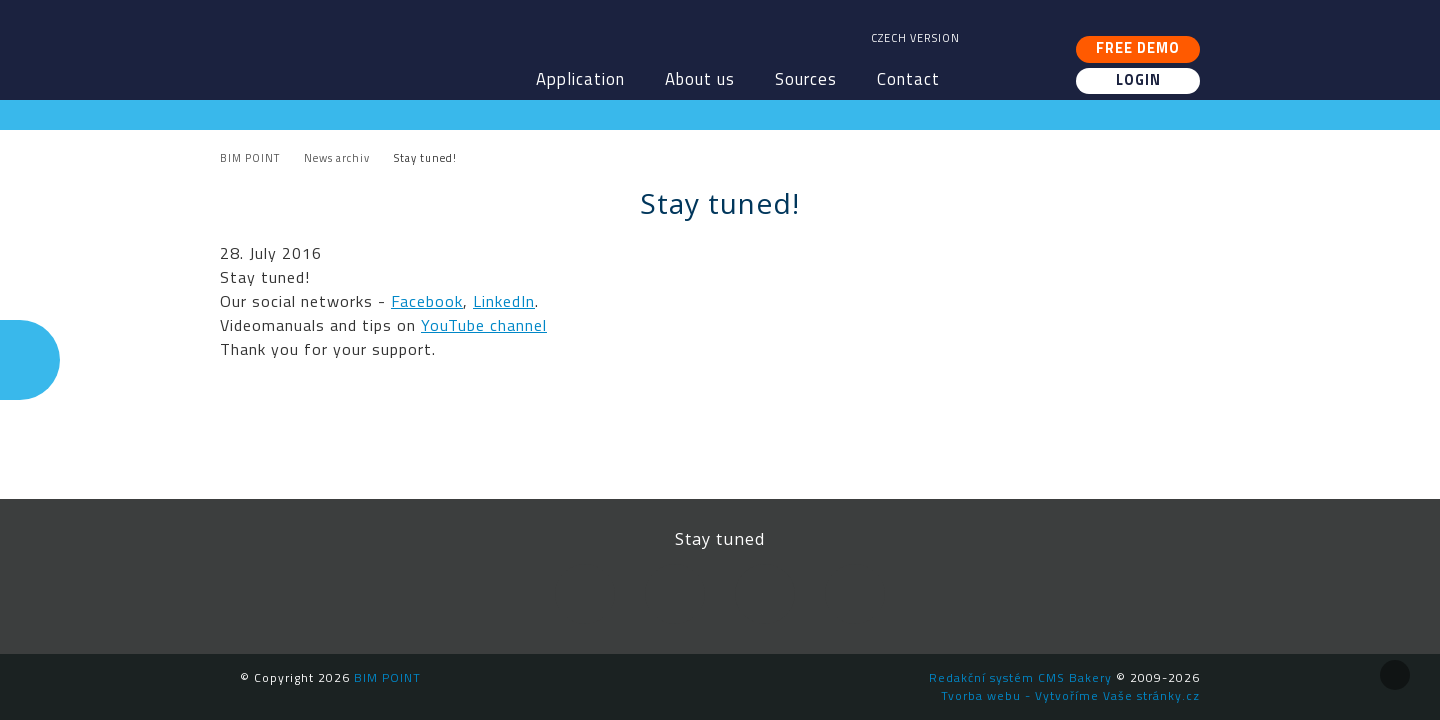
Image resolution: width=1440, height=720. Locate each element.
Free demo (1138, 48)
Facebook (427, 301)
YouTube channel (484, 325)
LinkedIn (504, 301)
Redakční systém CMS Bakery (1020, 677)
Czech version (915, 38)
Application (580, 79)
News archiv (337, 158)
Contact (908, 79)
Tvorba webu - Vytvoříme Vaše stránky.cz (1070, 695)
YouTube (765, 594)
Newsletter (855, 594)
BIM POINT (355, 40)
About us (700, 79)
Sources (806, 79)
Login (1138, 80)
